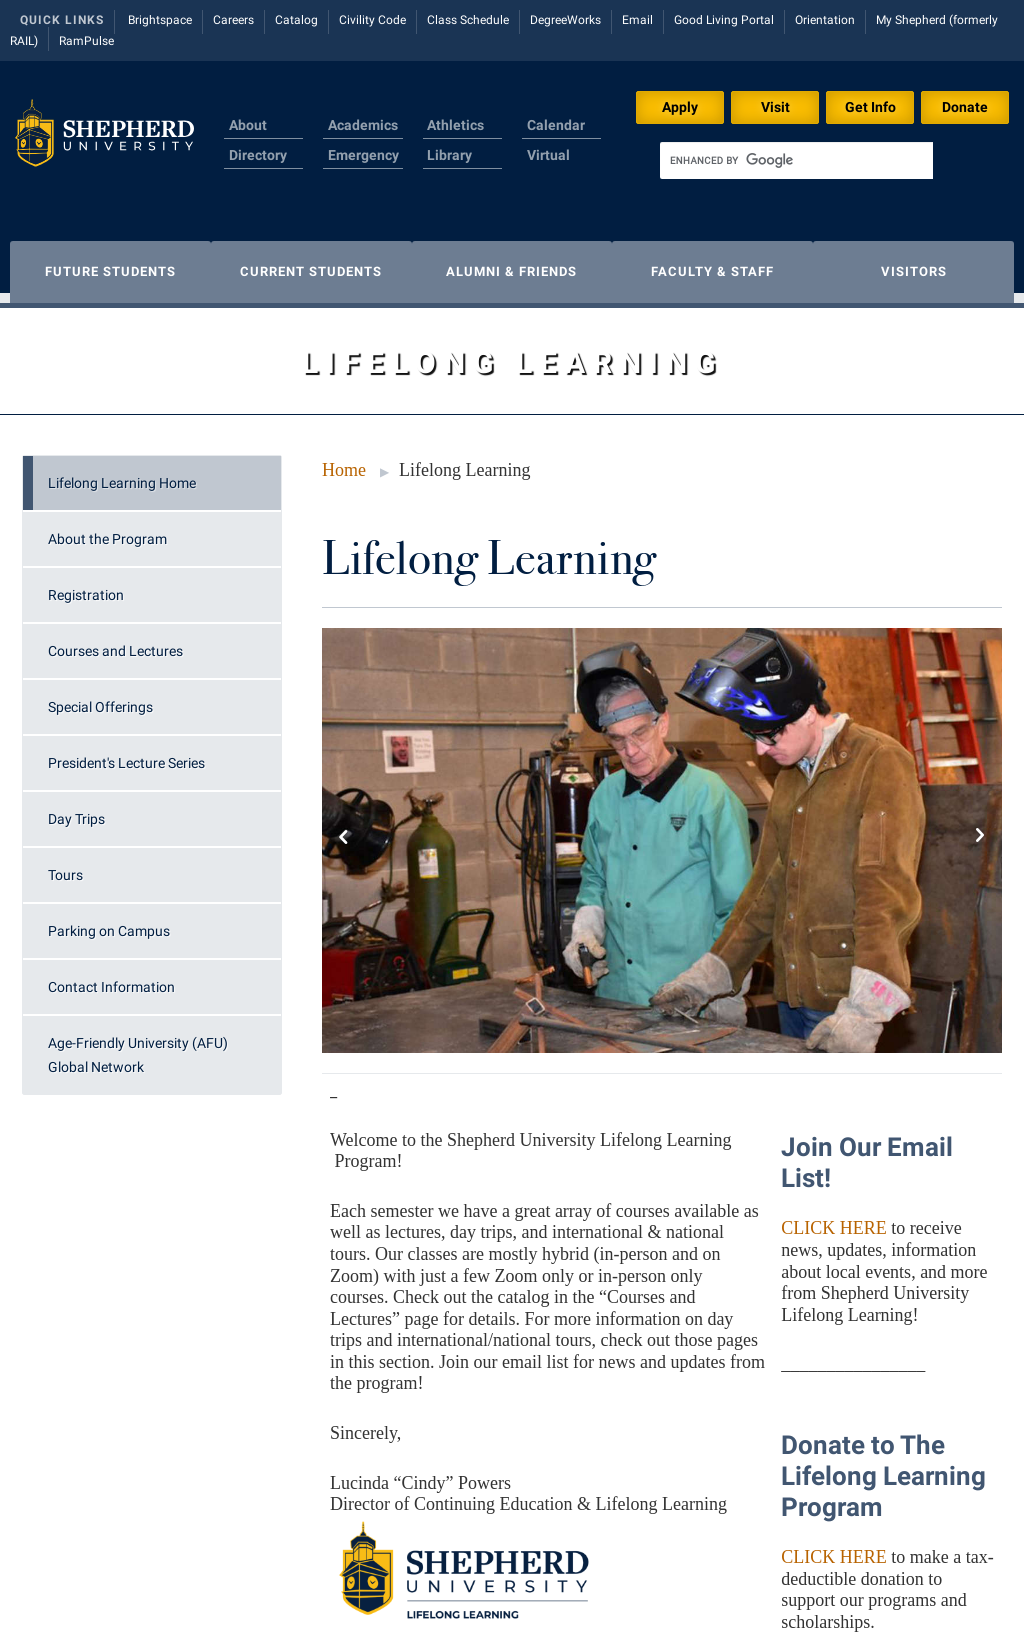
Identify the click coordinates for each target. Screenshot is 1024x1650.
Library (449, 155)
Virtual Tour (548, 167)
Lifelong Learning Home (122, 473)
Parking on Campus (109, 921)
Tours (65, 865)
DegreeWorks (565, 20)
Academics (363, 125)
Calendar (556, 125)
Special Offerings (100, 697)
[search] (796, 160)
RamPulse (86, 41)
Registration (86, 585)
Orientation (825, 20)
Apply (680, 107)
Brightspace (160, 20)
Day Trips (76, 809)
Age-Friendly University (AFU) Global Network (138, 1045)
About (248, 125)
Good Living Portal (724, 20)
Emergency (363, 155)
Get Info (870, 107)
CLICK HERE (834, 1218)
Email (637, 20)
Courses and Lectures (115, 641)
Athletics (455, 125)
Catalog (296, 20)
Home (344, 460)
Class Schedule (468, 20)
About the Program (107, 529)
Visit (775, 107)
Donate (965, 107)
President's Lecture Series (126, 753)
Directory (258, 155)
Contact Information (111, 977)
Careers (233, 20)
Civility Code (372, 20)
